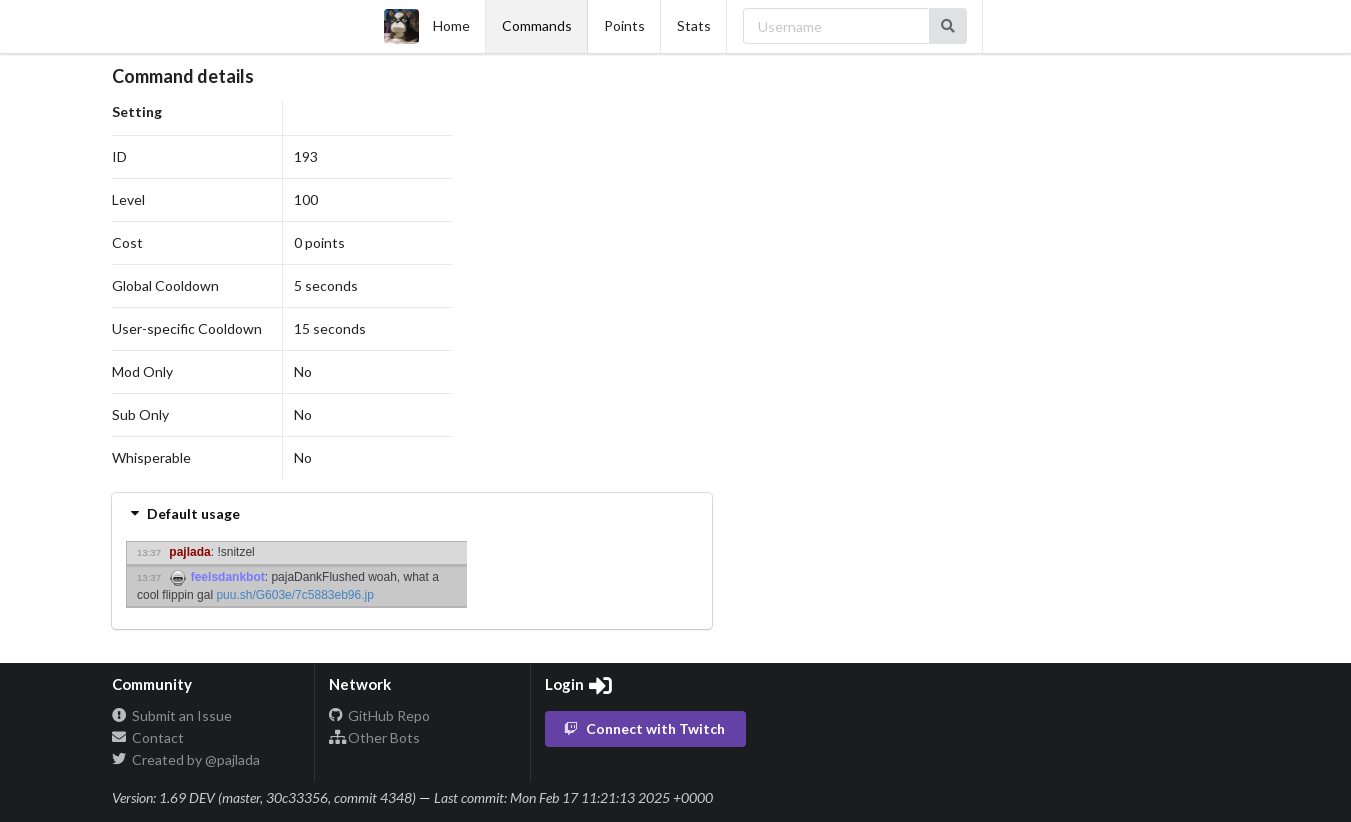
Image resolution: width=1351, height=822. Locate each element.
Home (427, 26)
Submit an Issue (172, 716)
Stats (694, 25)
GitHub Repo (380, 716)
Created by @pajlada (186, 759)
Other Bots (375, 737)
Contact (148, 737)
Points (624, 25)
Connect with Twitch (644, 728)
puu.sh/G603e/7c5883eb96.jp (294, 595)
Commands (537, 25)
